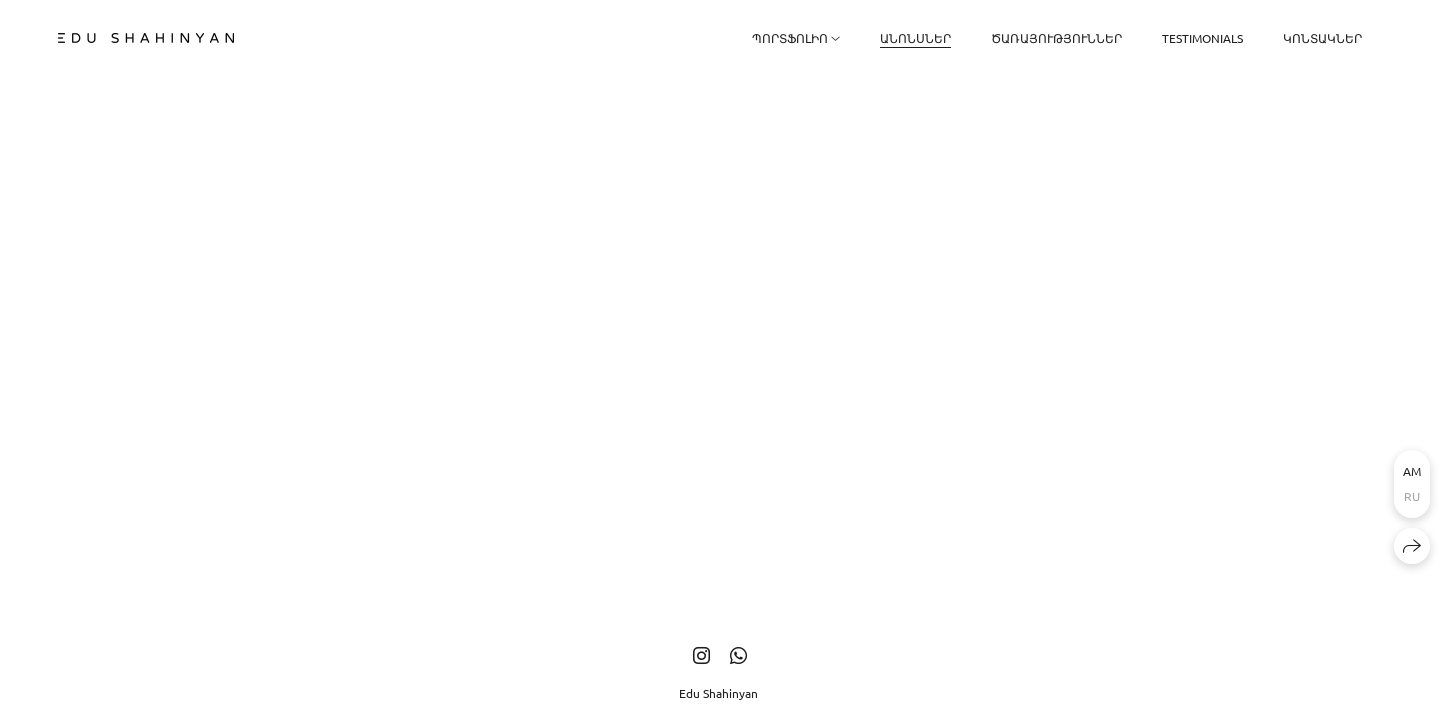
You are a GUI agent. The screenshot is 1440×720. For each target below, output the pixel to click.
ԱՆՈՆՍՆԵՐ (915, 38)
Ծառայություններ (1056, 38)
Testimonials (1202, 38)
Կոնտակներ (1322, 38)
